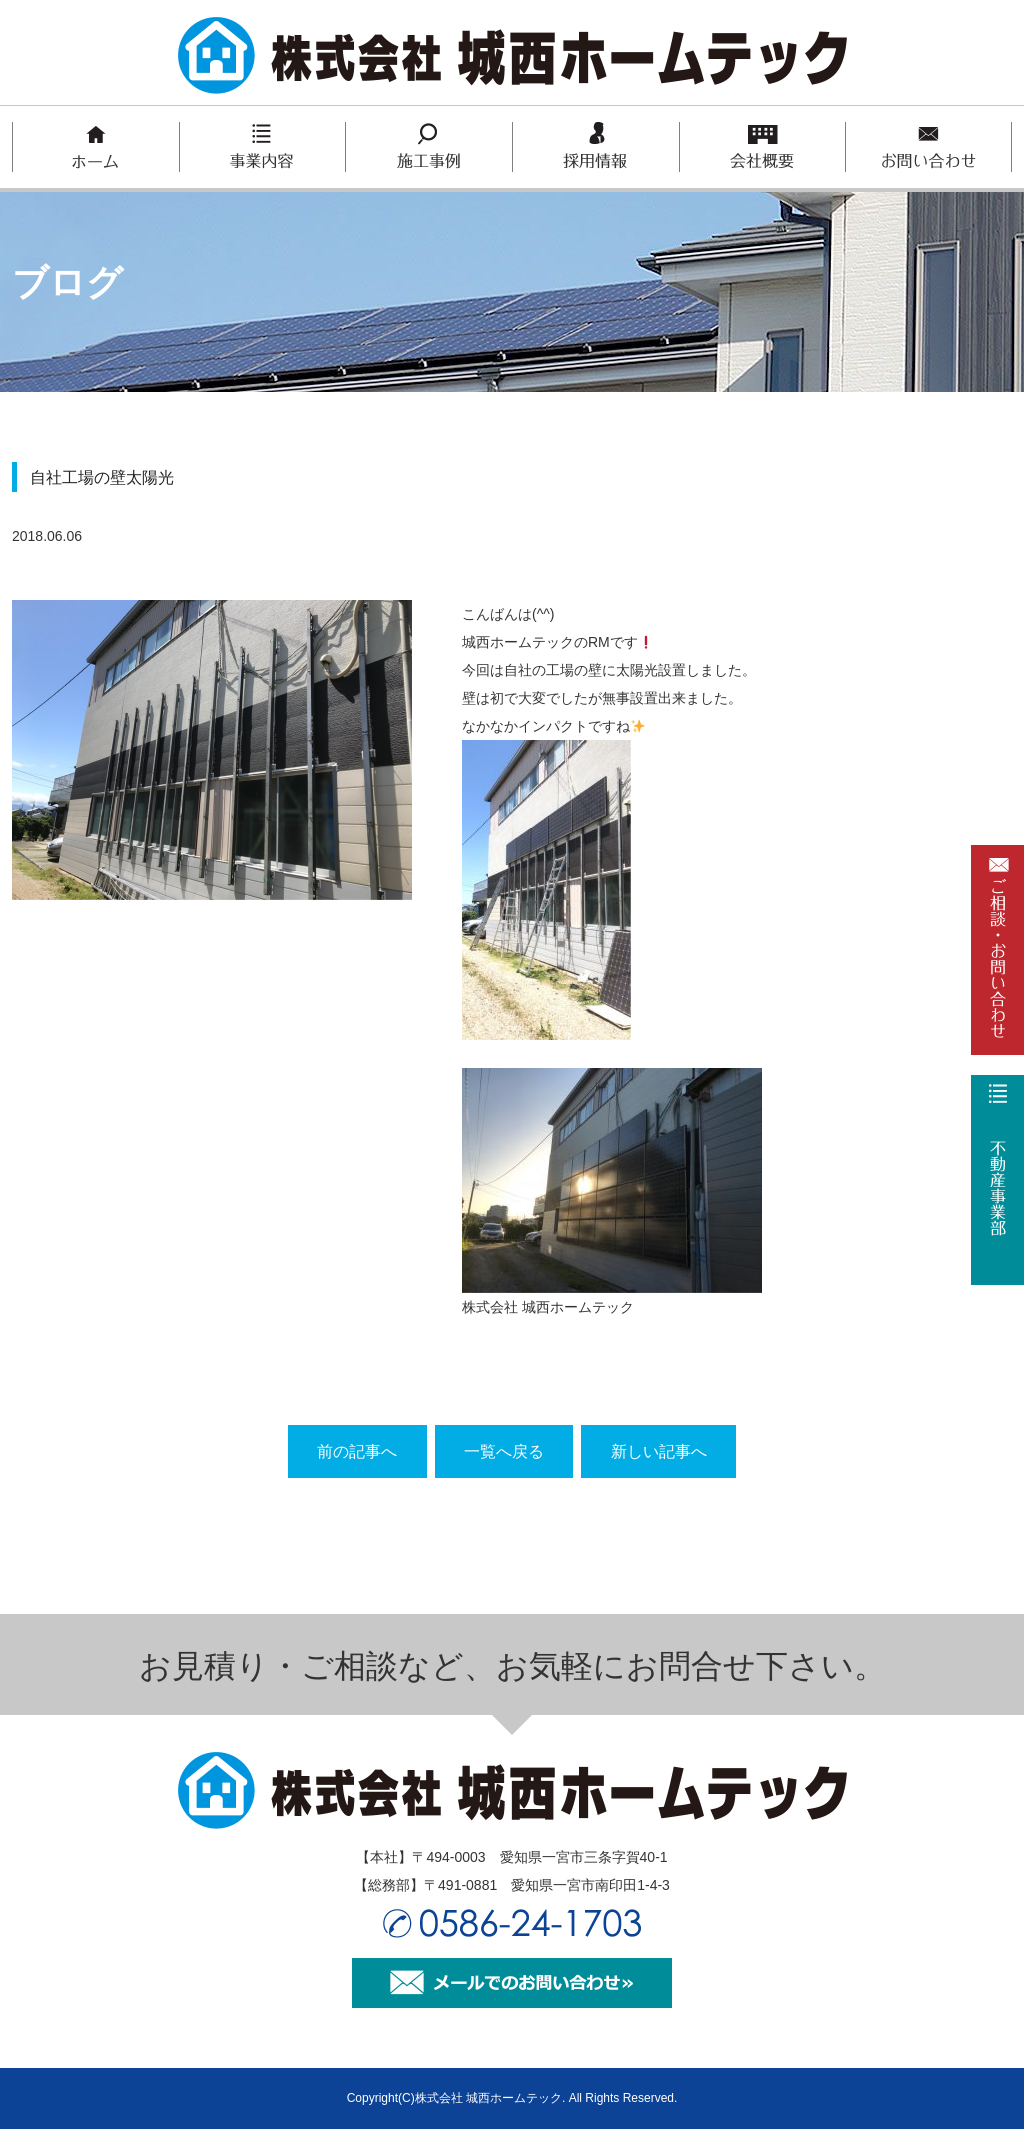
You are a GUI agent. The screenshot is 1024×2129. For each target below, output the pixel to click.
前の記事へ (354, 1451)
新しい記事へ (662, 1451)
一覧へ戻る (504, 1451)
